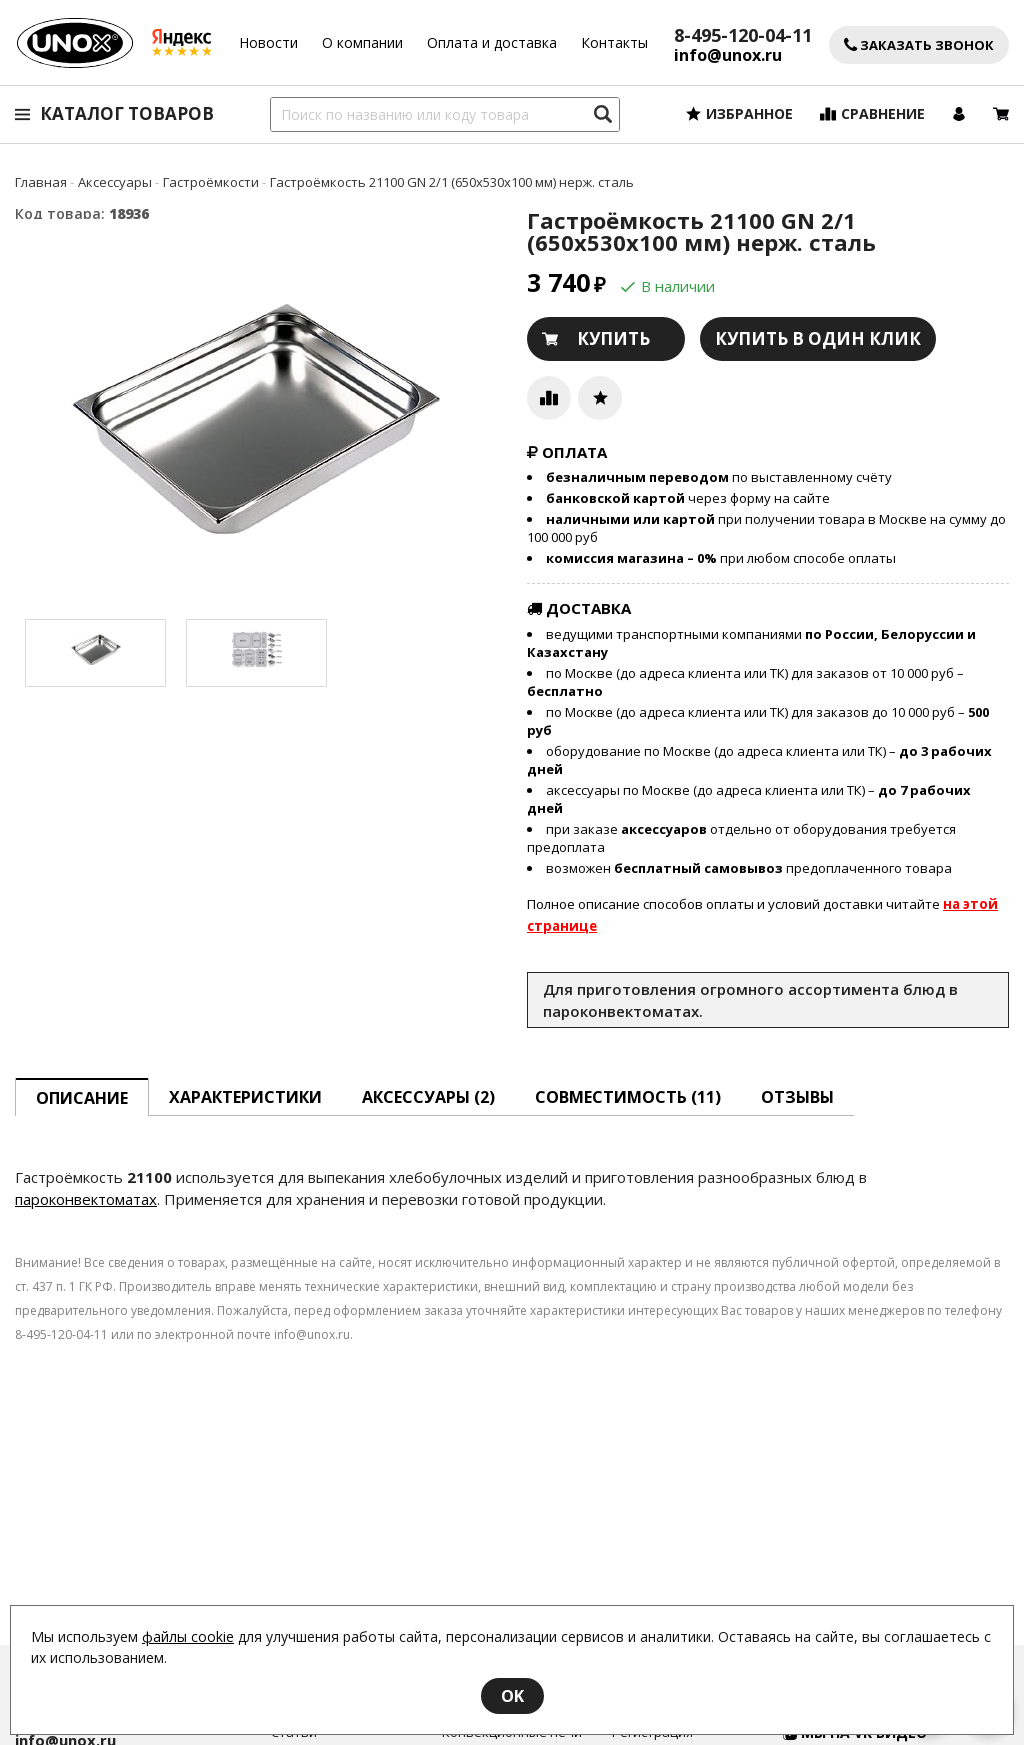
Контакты (614, 42)
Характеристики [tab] (245, 1097)
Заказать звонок (919, 45)
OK (512, 1696)
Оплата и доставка (492, 42)
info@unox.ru (728, 55)
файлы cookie (188, 1636)
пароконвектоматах (86, 1199)
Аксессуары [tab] (428, 1097)
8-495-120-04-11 (743, 35)
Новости (268, 42)
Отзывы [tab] (797, 1097)
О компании (362, 42)
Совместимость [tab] (628, 1097)
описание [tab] (82, 1098)
